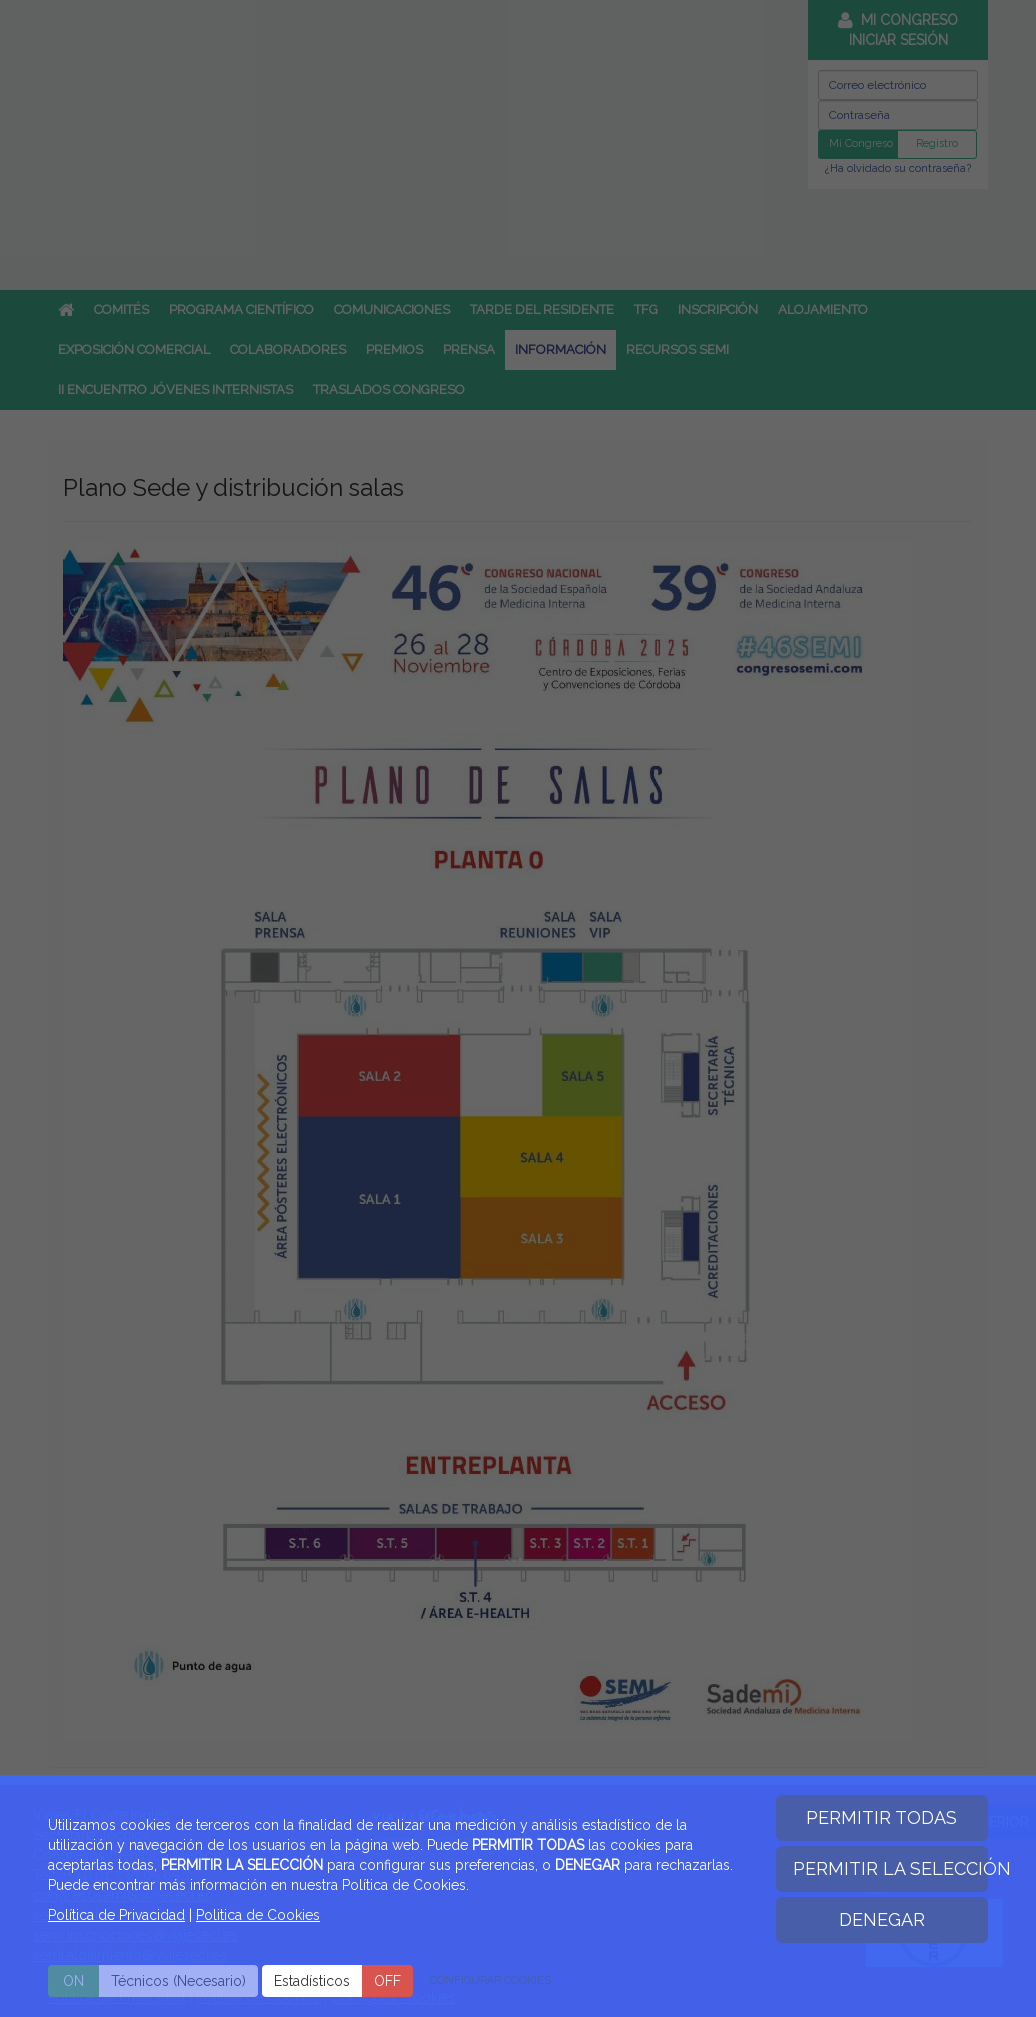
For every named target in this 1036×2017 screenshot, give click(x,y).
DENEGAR (882, 1919)
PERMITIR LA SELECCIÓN (891, 1868)
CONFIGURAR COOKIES (490, 1980)
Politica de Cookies (258, 1915)
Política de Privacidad (116, 1915)
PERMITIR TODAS (881, 1817)
